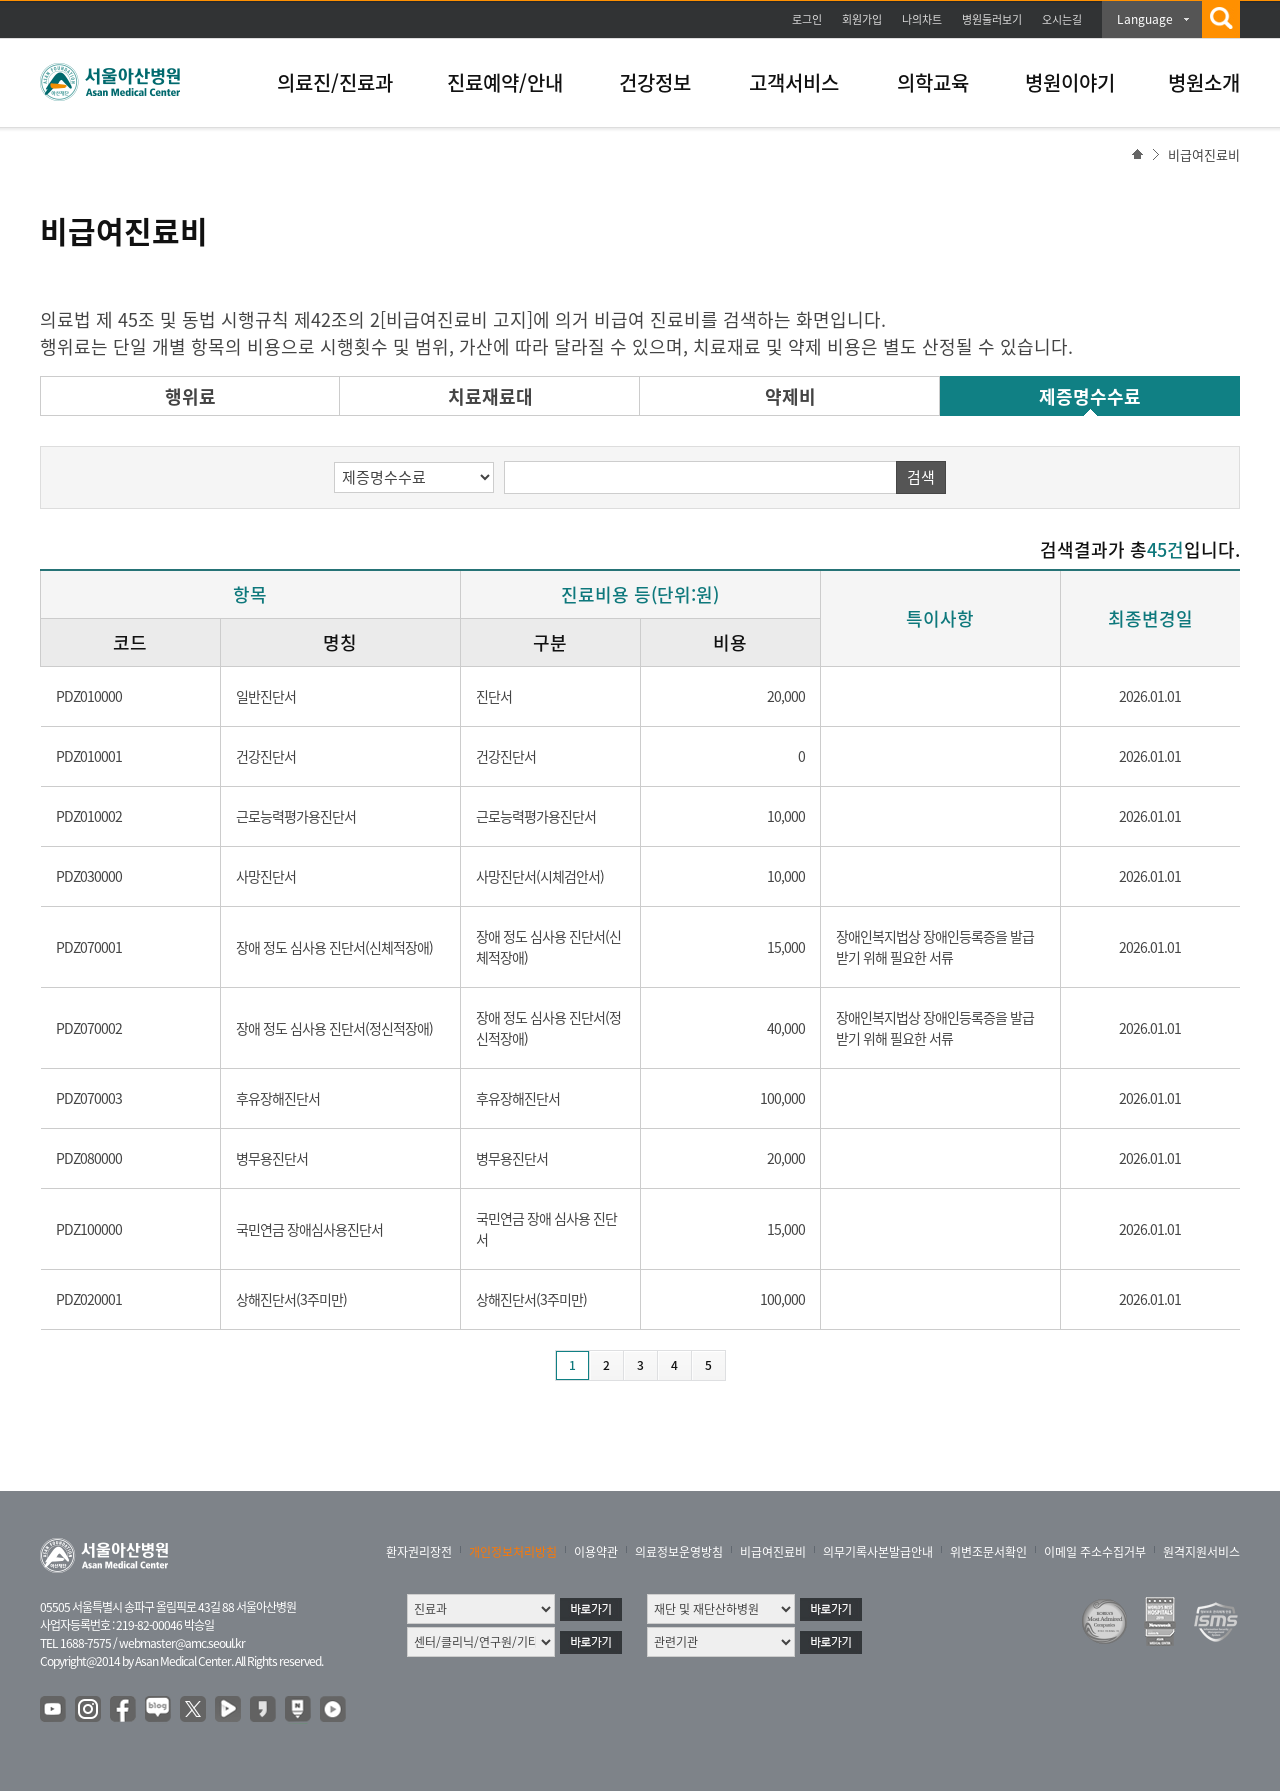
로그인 (807, 19)
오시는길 (1062, 19)
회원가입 (862, 19)
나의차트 (922, 19)
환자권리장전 (419, 1552)
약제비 (790, 396)
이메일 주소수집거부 (1095, 1552)
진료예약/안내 (505, 82)
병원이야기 (1070, 82)
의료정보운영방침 (679, 1552)
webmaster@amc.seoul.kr (182, 1643)
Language (1145, 19)
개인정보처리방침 (513, 1552)
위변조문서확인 (988, 1552)
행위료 (190, 396)
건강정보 (655, 82)
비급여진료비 (773, 1552)
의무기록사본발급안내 (878, 1552)
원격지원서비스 (1201, 1552)
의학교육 (933, 82)
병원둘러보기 (992, 19)
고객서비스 (794, 82)
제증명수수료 (1090, 396)
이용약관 (596, 1552)
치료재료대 (490, 396)
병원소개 (1204, 82)
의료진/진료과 (335, 82)
